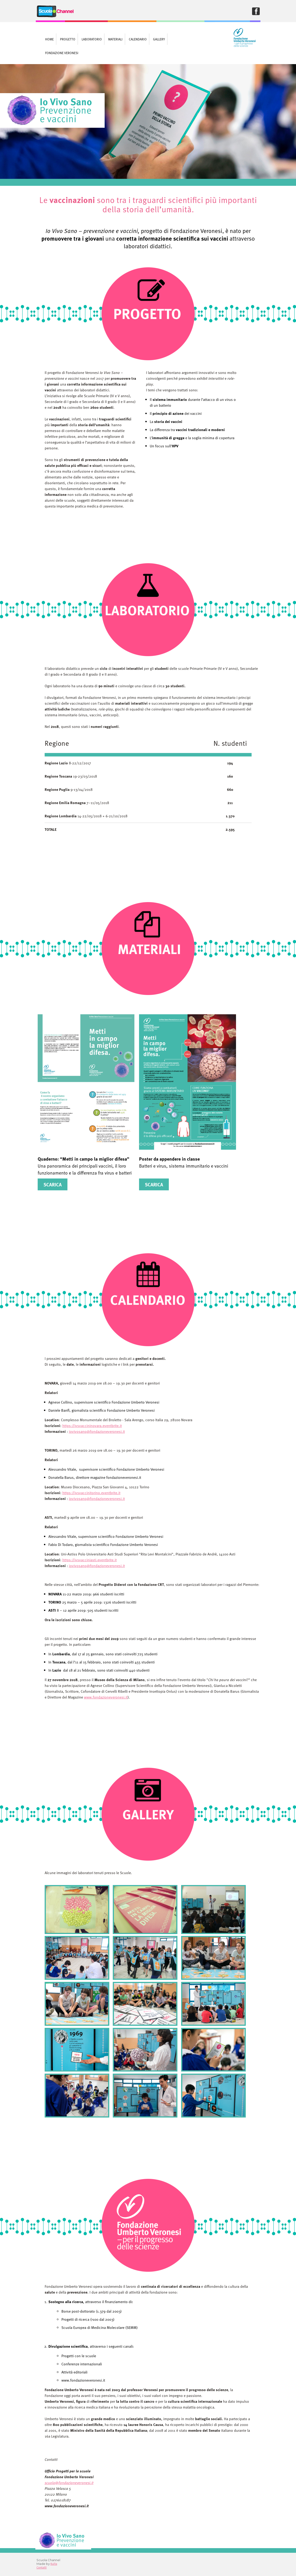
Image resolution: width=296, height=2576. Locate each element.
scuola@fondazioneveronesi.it (69, 2482)
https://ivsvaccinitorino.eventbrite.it (91, 1493)
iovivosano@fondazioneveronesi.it (97, 1431)
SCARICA (52, 1184)
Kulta (53, 2563)
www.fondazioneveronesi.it (106, 1697)
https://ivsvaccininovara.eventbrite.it (92, 1425)
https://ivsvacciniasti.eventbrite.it (89, 1560)
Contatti (42, 2567)
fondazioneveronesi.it (123, 1477)
